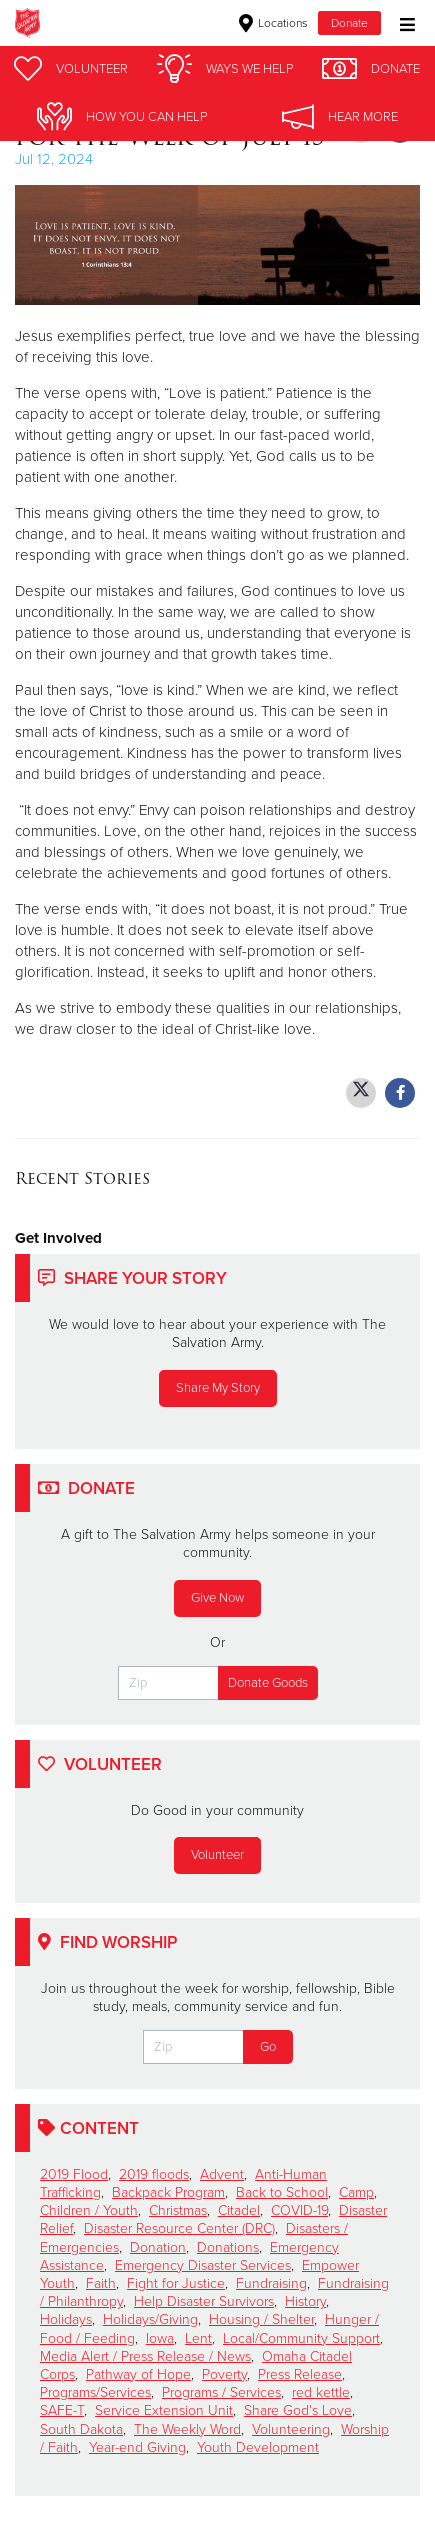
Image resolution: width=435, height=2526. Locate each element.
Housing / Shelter (261, 2319)
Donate (349, 23)
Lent (198, 2338)
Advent (222, 2174)
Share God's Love (298, 2410)
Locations (273, 23)
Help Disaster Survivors (204, 2301)
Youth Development (258, 2447)
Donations (228, 2247)
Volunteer (217, 1855)
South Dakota (81, 2429)
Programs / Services (221, 2392)
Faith (101, 2283)
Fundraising (271, 2283)
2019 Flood (74, 2174)
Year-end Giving (137, 2447)
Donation (158, 2247)
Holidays (66, 2319)
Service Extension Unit (164, 2410)
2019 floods (154, 2174)
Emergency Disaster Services (203, 2265)
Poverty (224, 2374)
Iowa (160, 2338)
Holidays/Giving (150, 2319)
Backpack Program (168, 2192)
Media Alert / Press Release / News (145, 2356)
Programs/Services (95, 2392)
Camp (356, 2192)
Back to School (282, 2192)
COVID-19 (299, 2210)
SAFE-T (62, 2410)
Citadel (239, 2210)
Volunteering (291, 2429)
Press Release (300, 2374)
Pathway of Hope (138, 2374)
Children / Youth (89, 2210)
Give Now (217, 1598)
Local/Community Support (301, 2338)
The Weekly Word (187, 2429)
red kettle (321, 2392)
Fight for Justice (176, 2283)
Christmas (178, 2210)
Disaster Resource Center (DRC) (179, 2228)
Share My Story (218, 1388)
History (305, 2301)
